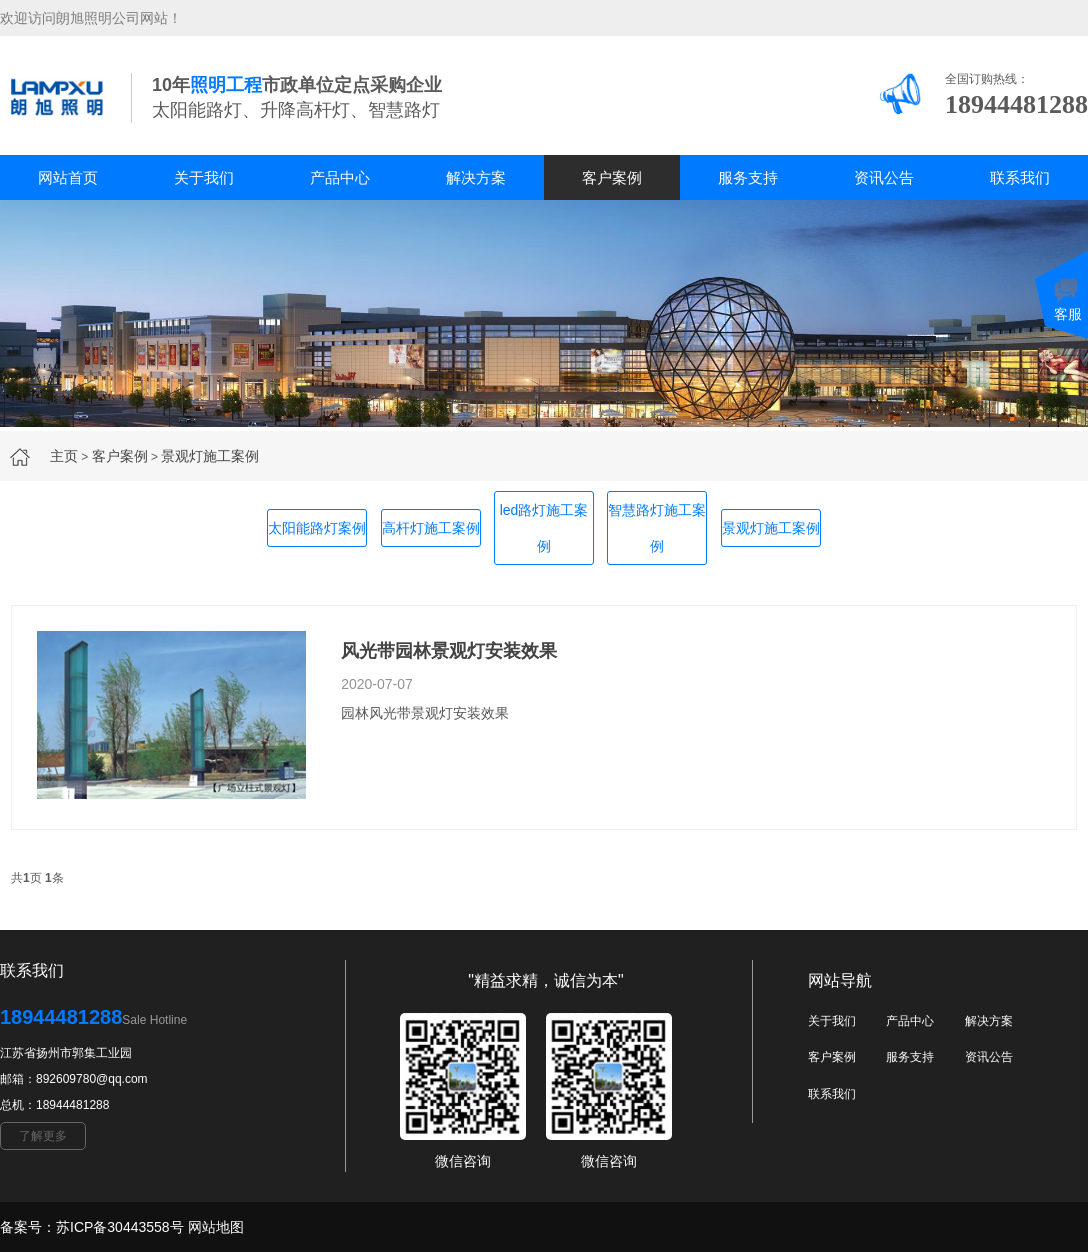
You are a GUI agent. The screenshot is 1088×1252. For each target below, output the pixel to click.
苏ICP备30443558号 (120, 1227)
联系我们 (1020, 177)
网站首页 (68, 177)
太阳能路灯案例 (317, 528)
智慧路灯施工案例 (657, 528)
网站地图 (216, 1227)
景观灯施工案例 (210, 456)
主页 (64, 456)
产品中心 (340, 177)
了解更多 (43, 1136)
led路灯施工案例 (544, 528)
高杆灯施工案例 (431, 528)
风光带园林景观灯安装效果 (449, 651)
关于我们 (204, 177)
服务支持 (748, 177)
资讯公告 (884, 177)
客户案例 (612, 177)
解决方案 (476, 177)
